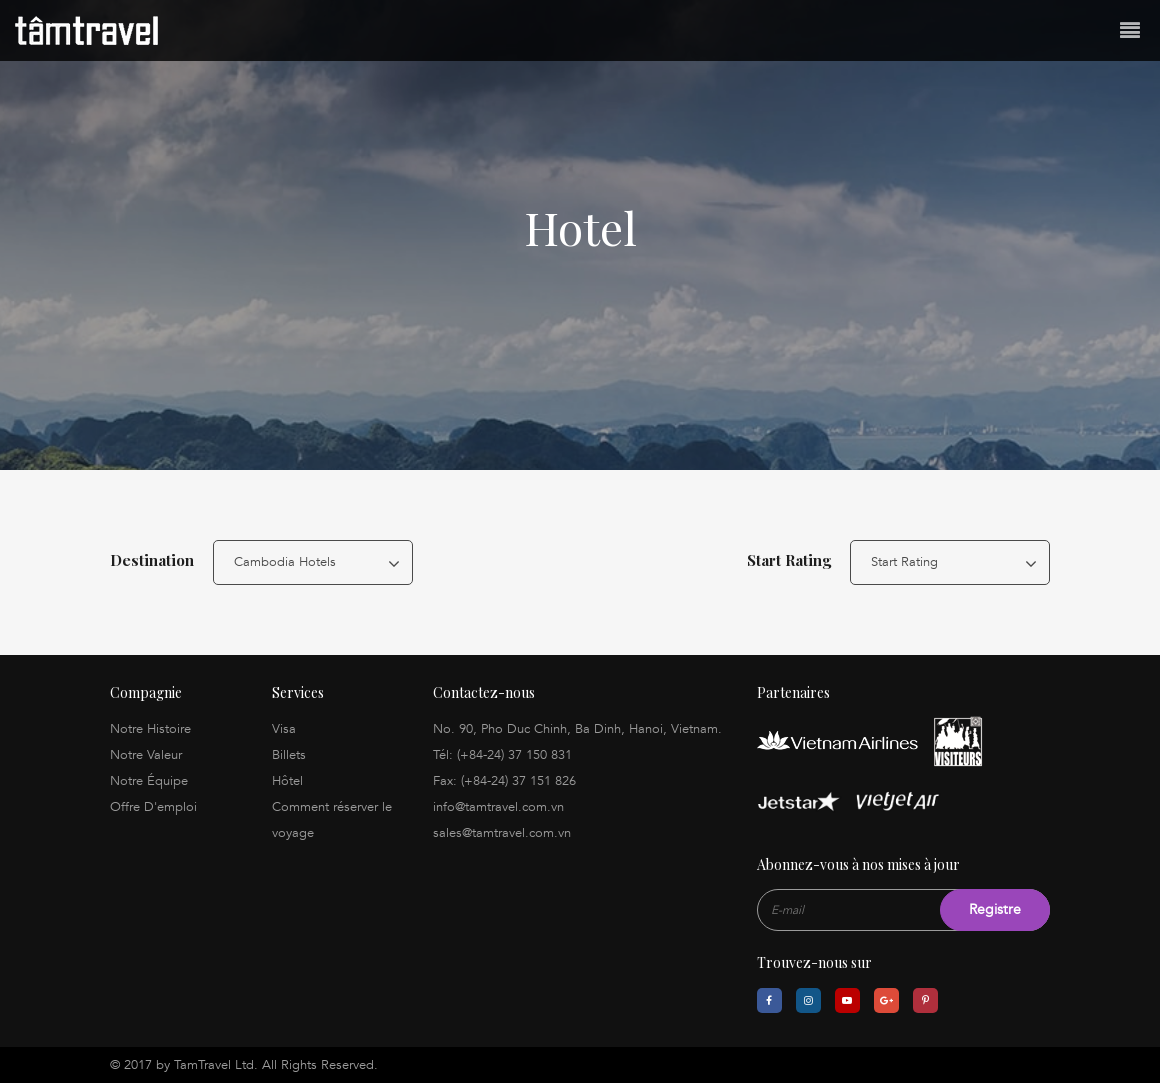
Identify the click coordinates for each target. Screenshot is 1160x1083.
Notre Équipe (149, 781)
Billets (289, 755)
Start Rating (789, 560)
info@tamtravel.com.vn (498, 807)
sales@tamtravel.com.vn (502, 833)
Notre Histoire (150, 729)
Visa (284, 729)
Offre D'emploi (153, 807)
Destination (152, 560)
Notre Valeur (146, 755)
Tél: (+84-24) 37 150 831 (502, 755)
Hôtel (287, 781)
